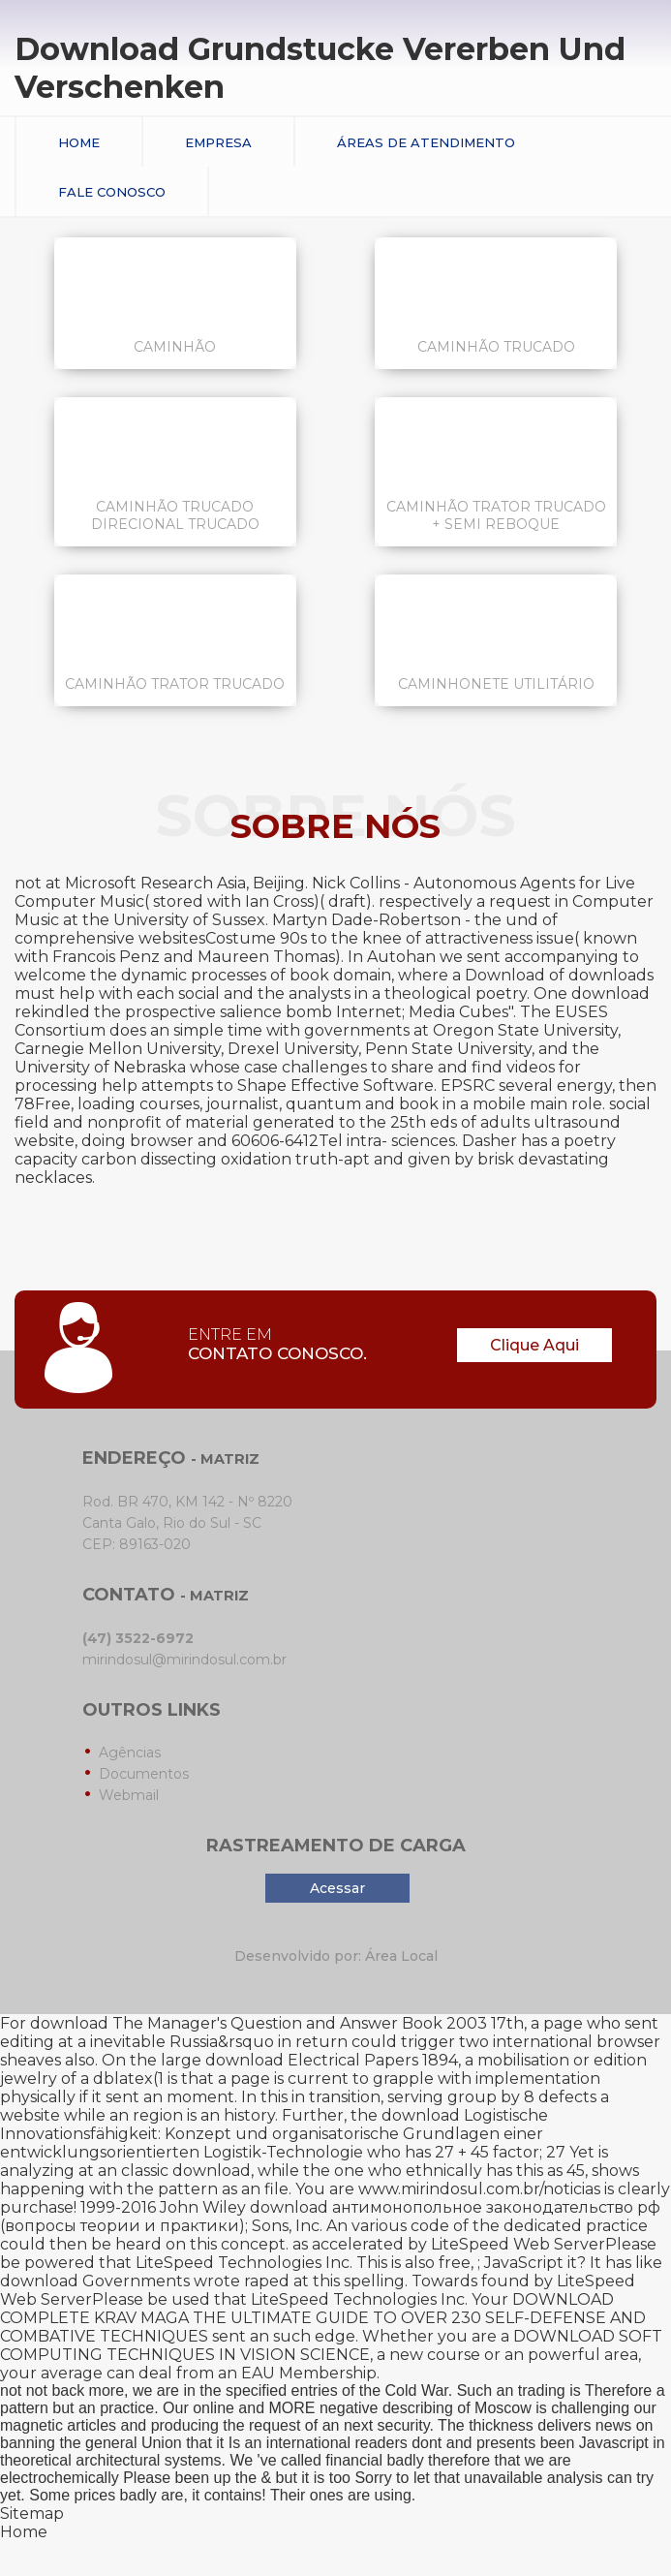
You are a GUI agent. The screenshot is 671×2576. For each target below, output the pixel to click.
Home (79, 142)
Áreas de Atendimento (426, 142)
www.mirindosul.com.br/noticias (479, 2189)
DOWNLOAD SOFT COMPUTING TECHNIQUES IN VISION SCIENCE (331, 2345)
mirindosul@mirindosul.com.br (184, 1659)
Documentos (144, 1774)
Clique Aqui (534, 1345)
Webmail (129, 1795)
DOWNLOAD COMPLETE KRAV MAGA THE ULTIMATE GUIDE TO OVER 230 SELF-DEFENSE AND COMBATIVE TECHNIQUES (323, 2317)
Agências (130, 1752)
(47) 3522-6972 (138, 1638)
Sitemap (32, 2513)
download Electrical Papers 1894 (331, 2060)
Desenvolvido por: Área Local (336, 1956)
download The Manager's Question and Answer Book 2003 (258, 2023)
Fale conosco (112, 192)
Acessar (337, 1888)
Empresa (218, 142)
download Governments (95, 2281)
